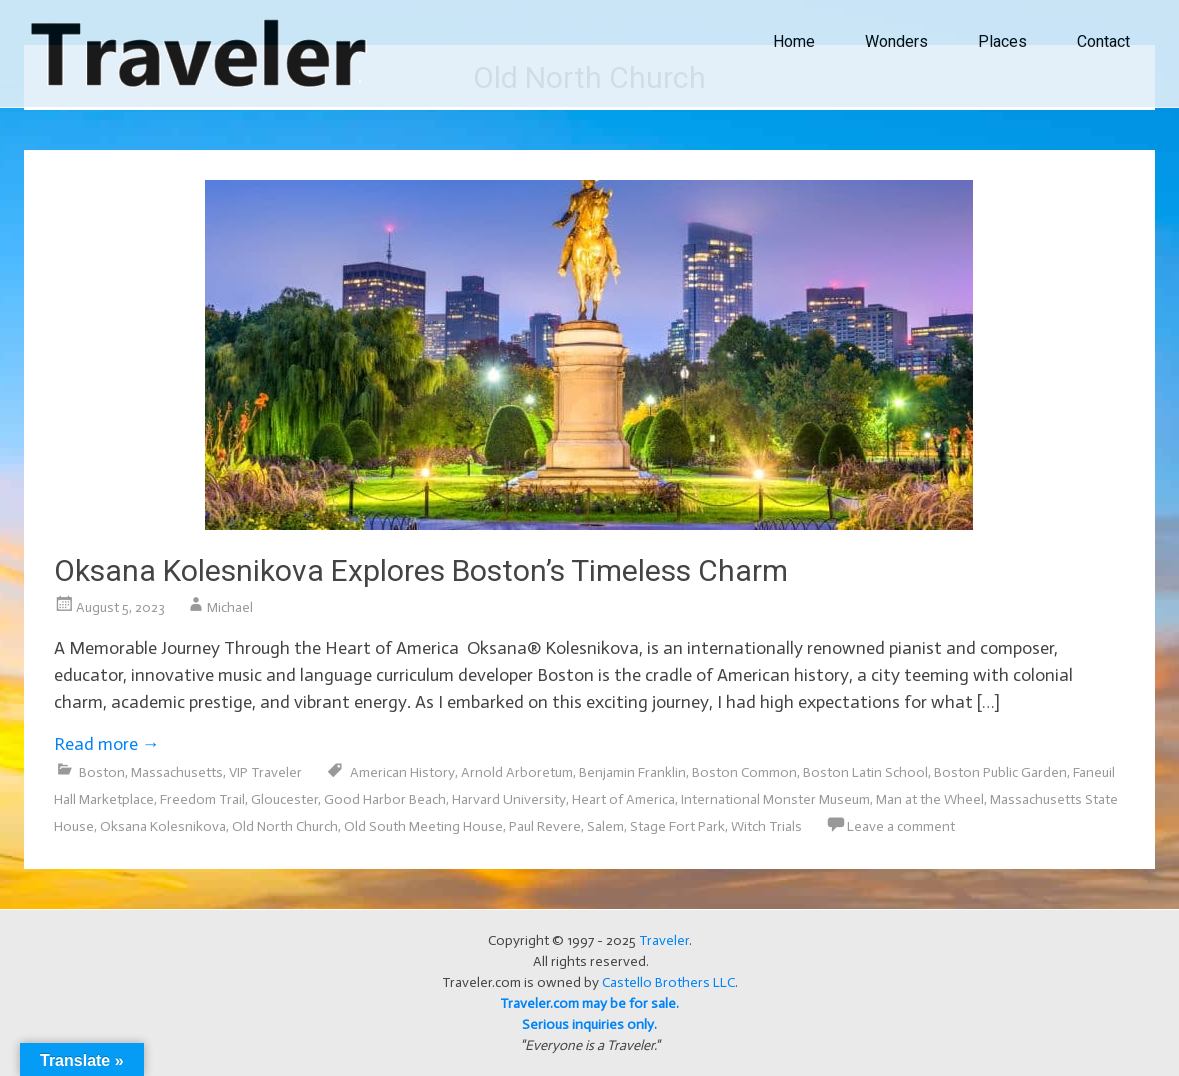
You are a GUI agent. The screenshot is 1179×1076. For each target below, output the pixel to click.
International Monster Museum (775, 799)
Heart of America (623, 799)
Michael (230, 607)
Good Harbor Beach (385, 799)
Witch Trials (766, 826)
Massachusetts (177, 772)
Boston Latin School (865, 772)
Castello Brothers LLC (668, 982)
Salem (605, 826)
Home (794, 41)
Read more (107, 744)
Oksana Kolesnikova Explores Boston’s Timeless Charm (421, 570)
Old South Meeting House (423, 826)
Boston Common (744, 772)
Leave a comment (901, 826)
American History (402, 772)
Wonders (896, 41)
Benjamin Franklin (632, 772)
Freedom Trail (202, 799)
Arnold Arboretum (517, 772)
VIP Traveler (265, 772)
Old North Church (285, 826)
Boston (102, 772)
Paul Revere (545, 826)
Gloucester (284, 799)
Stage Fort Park (677, 826)
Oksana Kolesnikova (163, 826)
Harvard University (509, 799)
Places (1002, 41)
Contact (1103, 41)
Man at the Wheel (930, 799)
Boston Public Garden (1000, 772)
